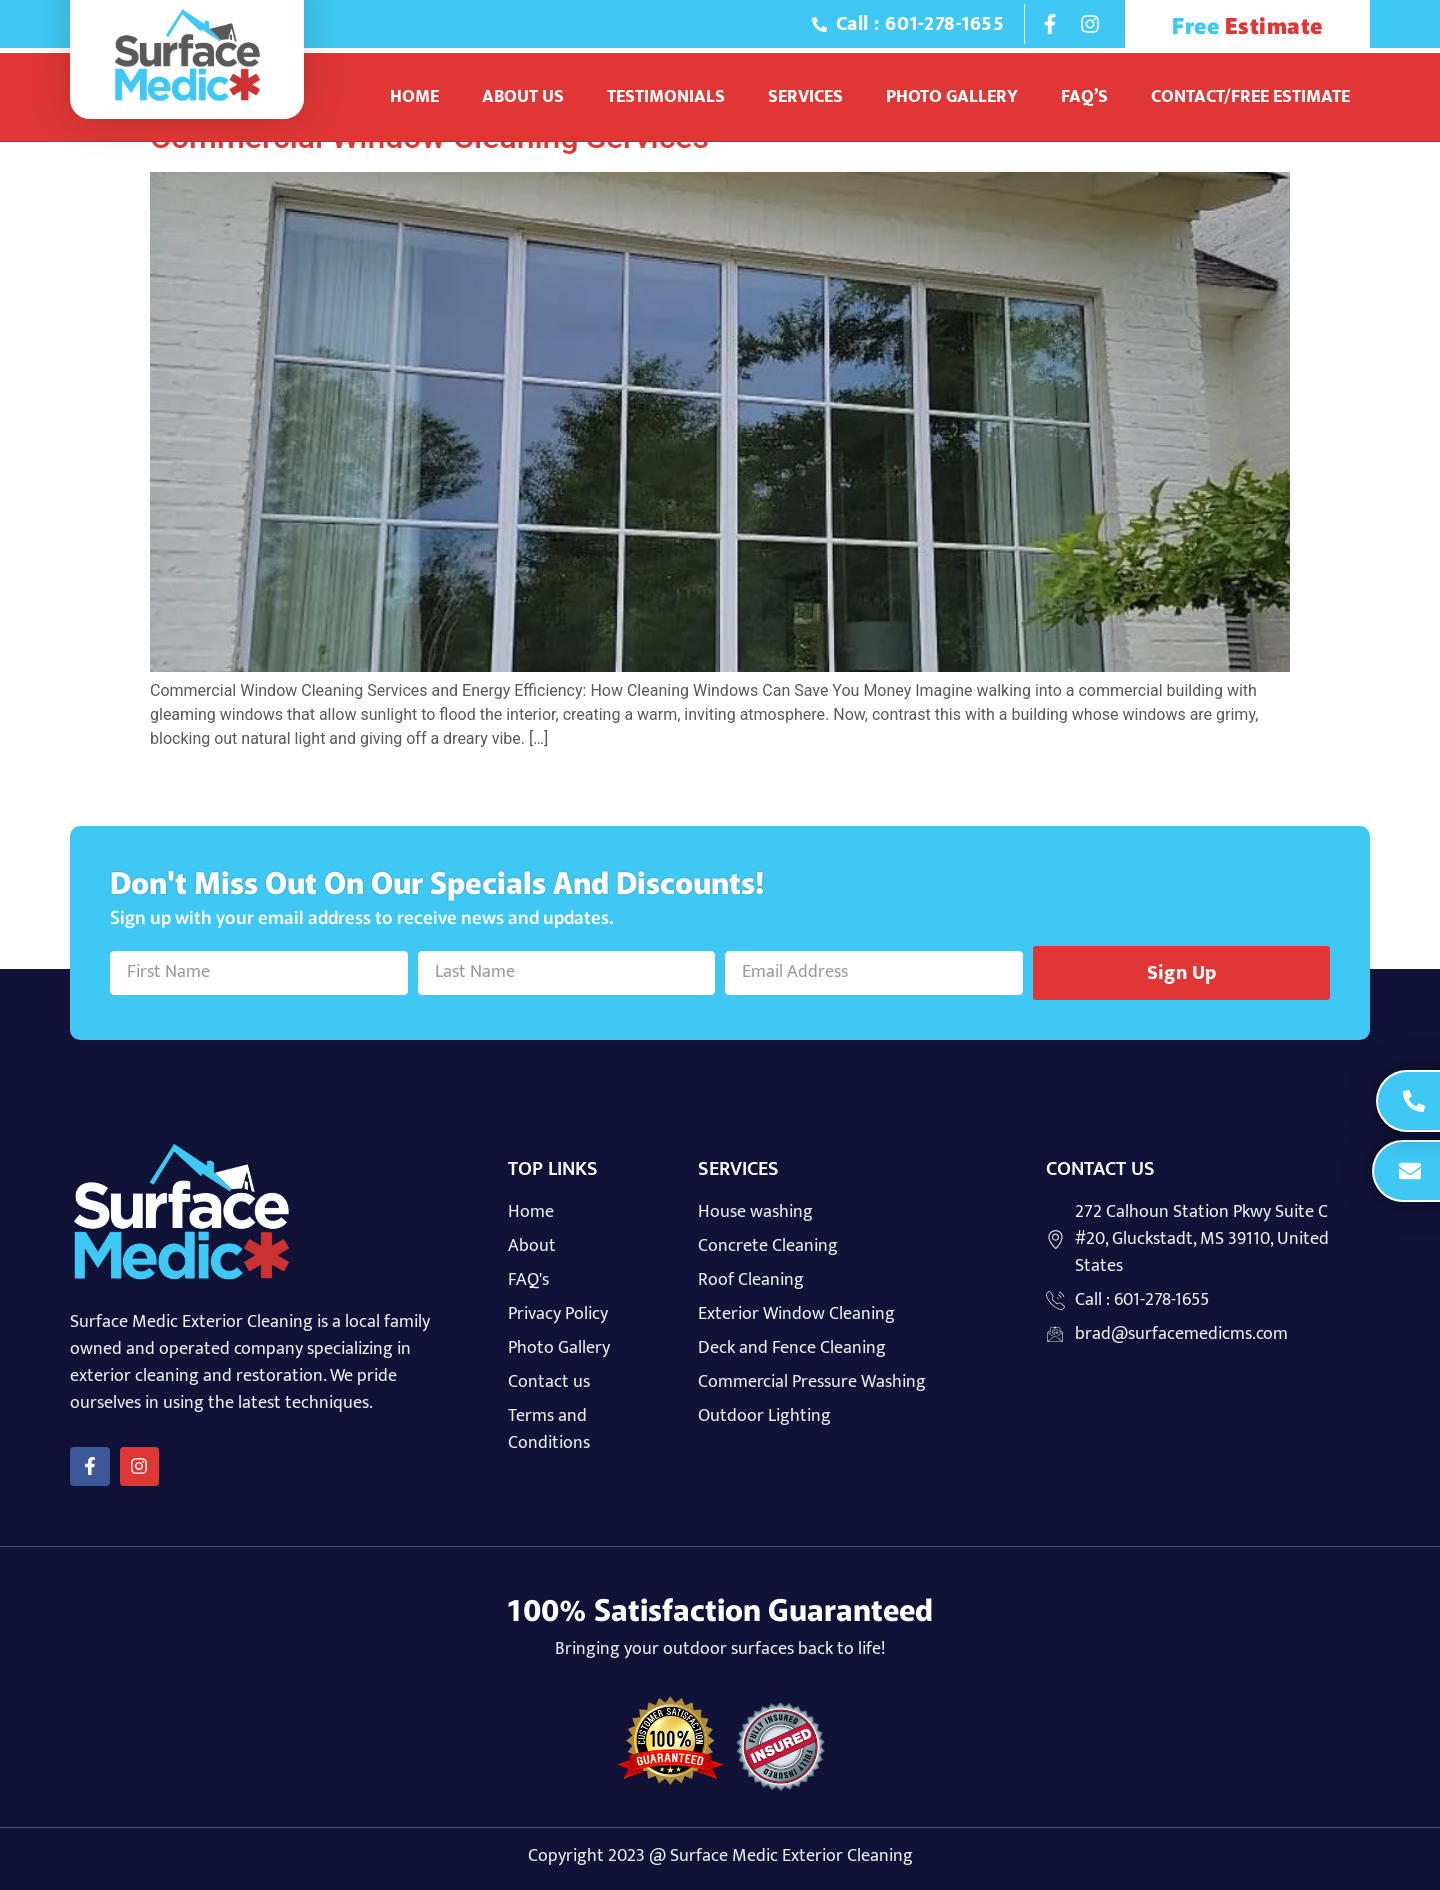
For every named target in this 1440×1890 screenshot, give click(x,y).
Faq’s (1084, 97)
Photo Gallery (952, 97)
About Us (523, 97)
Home (414, 97)
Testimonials (666, 97)
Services (805, 97)
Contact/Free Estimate (1250, 97)
